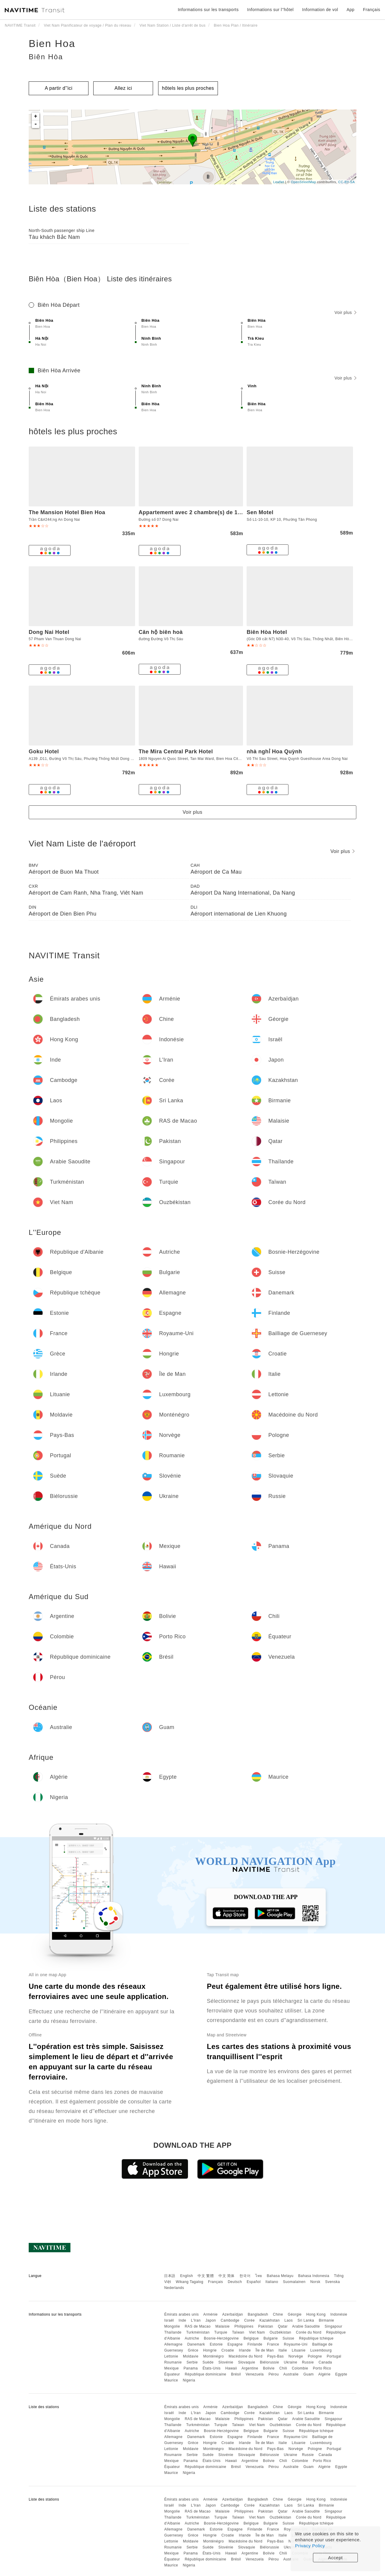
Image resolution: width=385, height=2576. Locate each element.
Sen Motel (260, 512)
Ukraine (290, 2362)
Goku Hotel (44, 752)
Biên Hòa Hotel (267, 632)
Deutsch (235, 2282)
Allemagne (173, 2344)
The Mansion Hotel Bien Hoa (67, 512)
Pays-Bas (275, 2356)
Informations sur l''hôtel (270, 9)
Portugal (334, 2356)
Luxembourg (321, 2350)
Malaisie (223, 2326)
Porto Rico (322, 2368)
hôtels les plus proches (188, 88)
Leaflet (278, 182)
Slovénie (226, 2362)
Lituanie (298, 2350)
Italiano (271, 2282)
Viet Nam (257, 2332)
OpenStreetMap (303, 182)
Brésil (236, 2374)
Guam (308, 2374)
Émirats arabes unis (181, 2314)
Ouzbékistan (280, 2332)
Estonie (216, 2344)
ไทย (258, 2276)
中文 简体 (227, 2276)
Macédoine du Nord (245, 2356)
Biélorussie (269, 2362)
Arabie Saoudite (306, 2326)
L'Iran (196, 2320)
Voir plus (345, 312)
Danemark (196, 2344)
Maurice (171, 2380)
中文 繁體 (206, 2276)
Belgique (251, 2338)
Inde (182, 2320)
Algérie (324, 2374)
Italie (283, 2350)
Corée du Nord (308, 2332)
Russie (308, 2362)
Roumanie (173, 2362)
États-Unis (212, 2368)
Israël (169, 2320)
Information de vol (320, 9)
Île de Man (265, 2350)
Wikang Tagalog (189, 2282)
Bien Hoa (52, 43)
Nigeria (189, 2380)
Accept (335, 2557)
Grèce (193, 2350)
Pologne (315, 2356)
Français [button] (371, 9)
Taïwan (238, 2332)
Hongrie (210, 2350)
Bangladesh (258, 2314)
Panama (191, 2368)
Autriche (192, 2338)
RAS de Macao (198, 2326)
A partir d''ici (59, 88)
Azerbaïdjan (232, 2314)
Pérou (273, 2374)
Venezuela (255, 2374)
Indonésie (338, 2314)
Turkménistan (198, 2332)
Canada (325, 2362)
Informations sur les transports (208, 9)
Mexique (171, 2368)
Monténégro (213, 2356)
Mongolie (172, 2326)
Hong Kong (316, 2314)
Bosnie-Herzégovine (221, 2338)
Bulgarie (270, 2338)
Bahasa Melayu (280, 2276)
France (273, 2344)
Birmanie (326, 2320)
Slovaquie (246, 2362)
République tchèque (316, 2338)
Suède (207, 2362)
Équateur (172, 2374)
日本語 (169, 2276)
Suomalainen (294, 2282)
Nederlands (174, 2288)
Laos (288, 2320)
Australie (291, 2374)
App (351, 9)
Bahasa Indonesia (313, 2276)
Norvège (295, 2356)
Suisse (288, 2338)
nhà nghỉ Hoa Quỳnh (274, 752)
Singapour (333, 2326)
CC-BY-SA (346, 182)
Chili (283, 2368)
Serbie (192, 2362)
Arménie (210, 2314)
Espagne (235, 2344)
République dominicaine (205, 2374)
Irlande (245, 2350)
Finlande (255, 2344)
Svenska (332, 2282)
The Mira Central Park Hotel (176, 752)
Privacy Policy (310, 2545)
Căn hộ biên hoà (161, 632)
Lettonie (171, 2356)
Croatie (227, 2350)
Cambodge (230, 2320)
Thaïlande (172, 2332)
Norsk (315, 2282)
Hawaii (231, 2368)
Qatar (283, 2326)
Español (254, 2282)
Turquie (220, 2332)
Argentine (250, 2368)
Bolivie (269, 2368)
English (186, 2276)
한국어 (245, 2276)
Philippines (243, 2326)
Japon (210, 2320)
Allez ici (123, 88)
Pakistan (265, 2326)
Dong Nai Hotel (49, 632)
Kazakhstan (269, 2320)
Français (215, 2282)
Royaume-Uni (296, 2344)
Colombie (300, 2368)
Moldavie (190, 2356)
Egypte (341, 2374)
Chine (278, 2314)
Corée (249, 2320)
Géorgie (295, 2314)
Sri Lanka (305, 2320)
